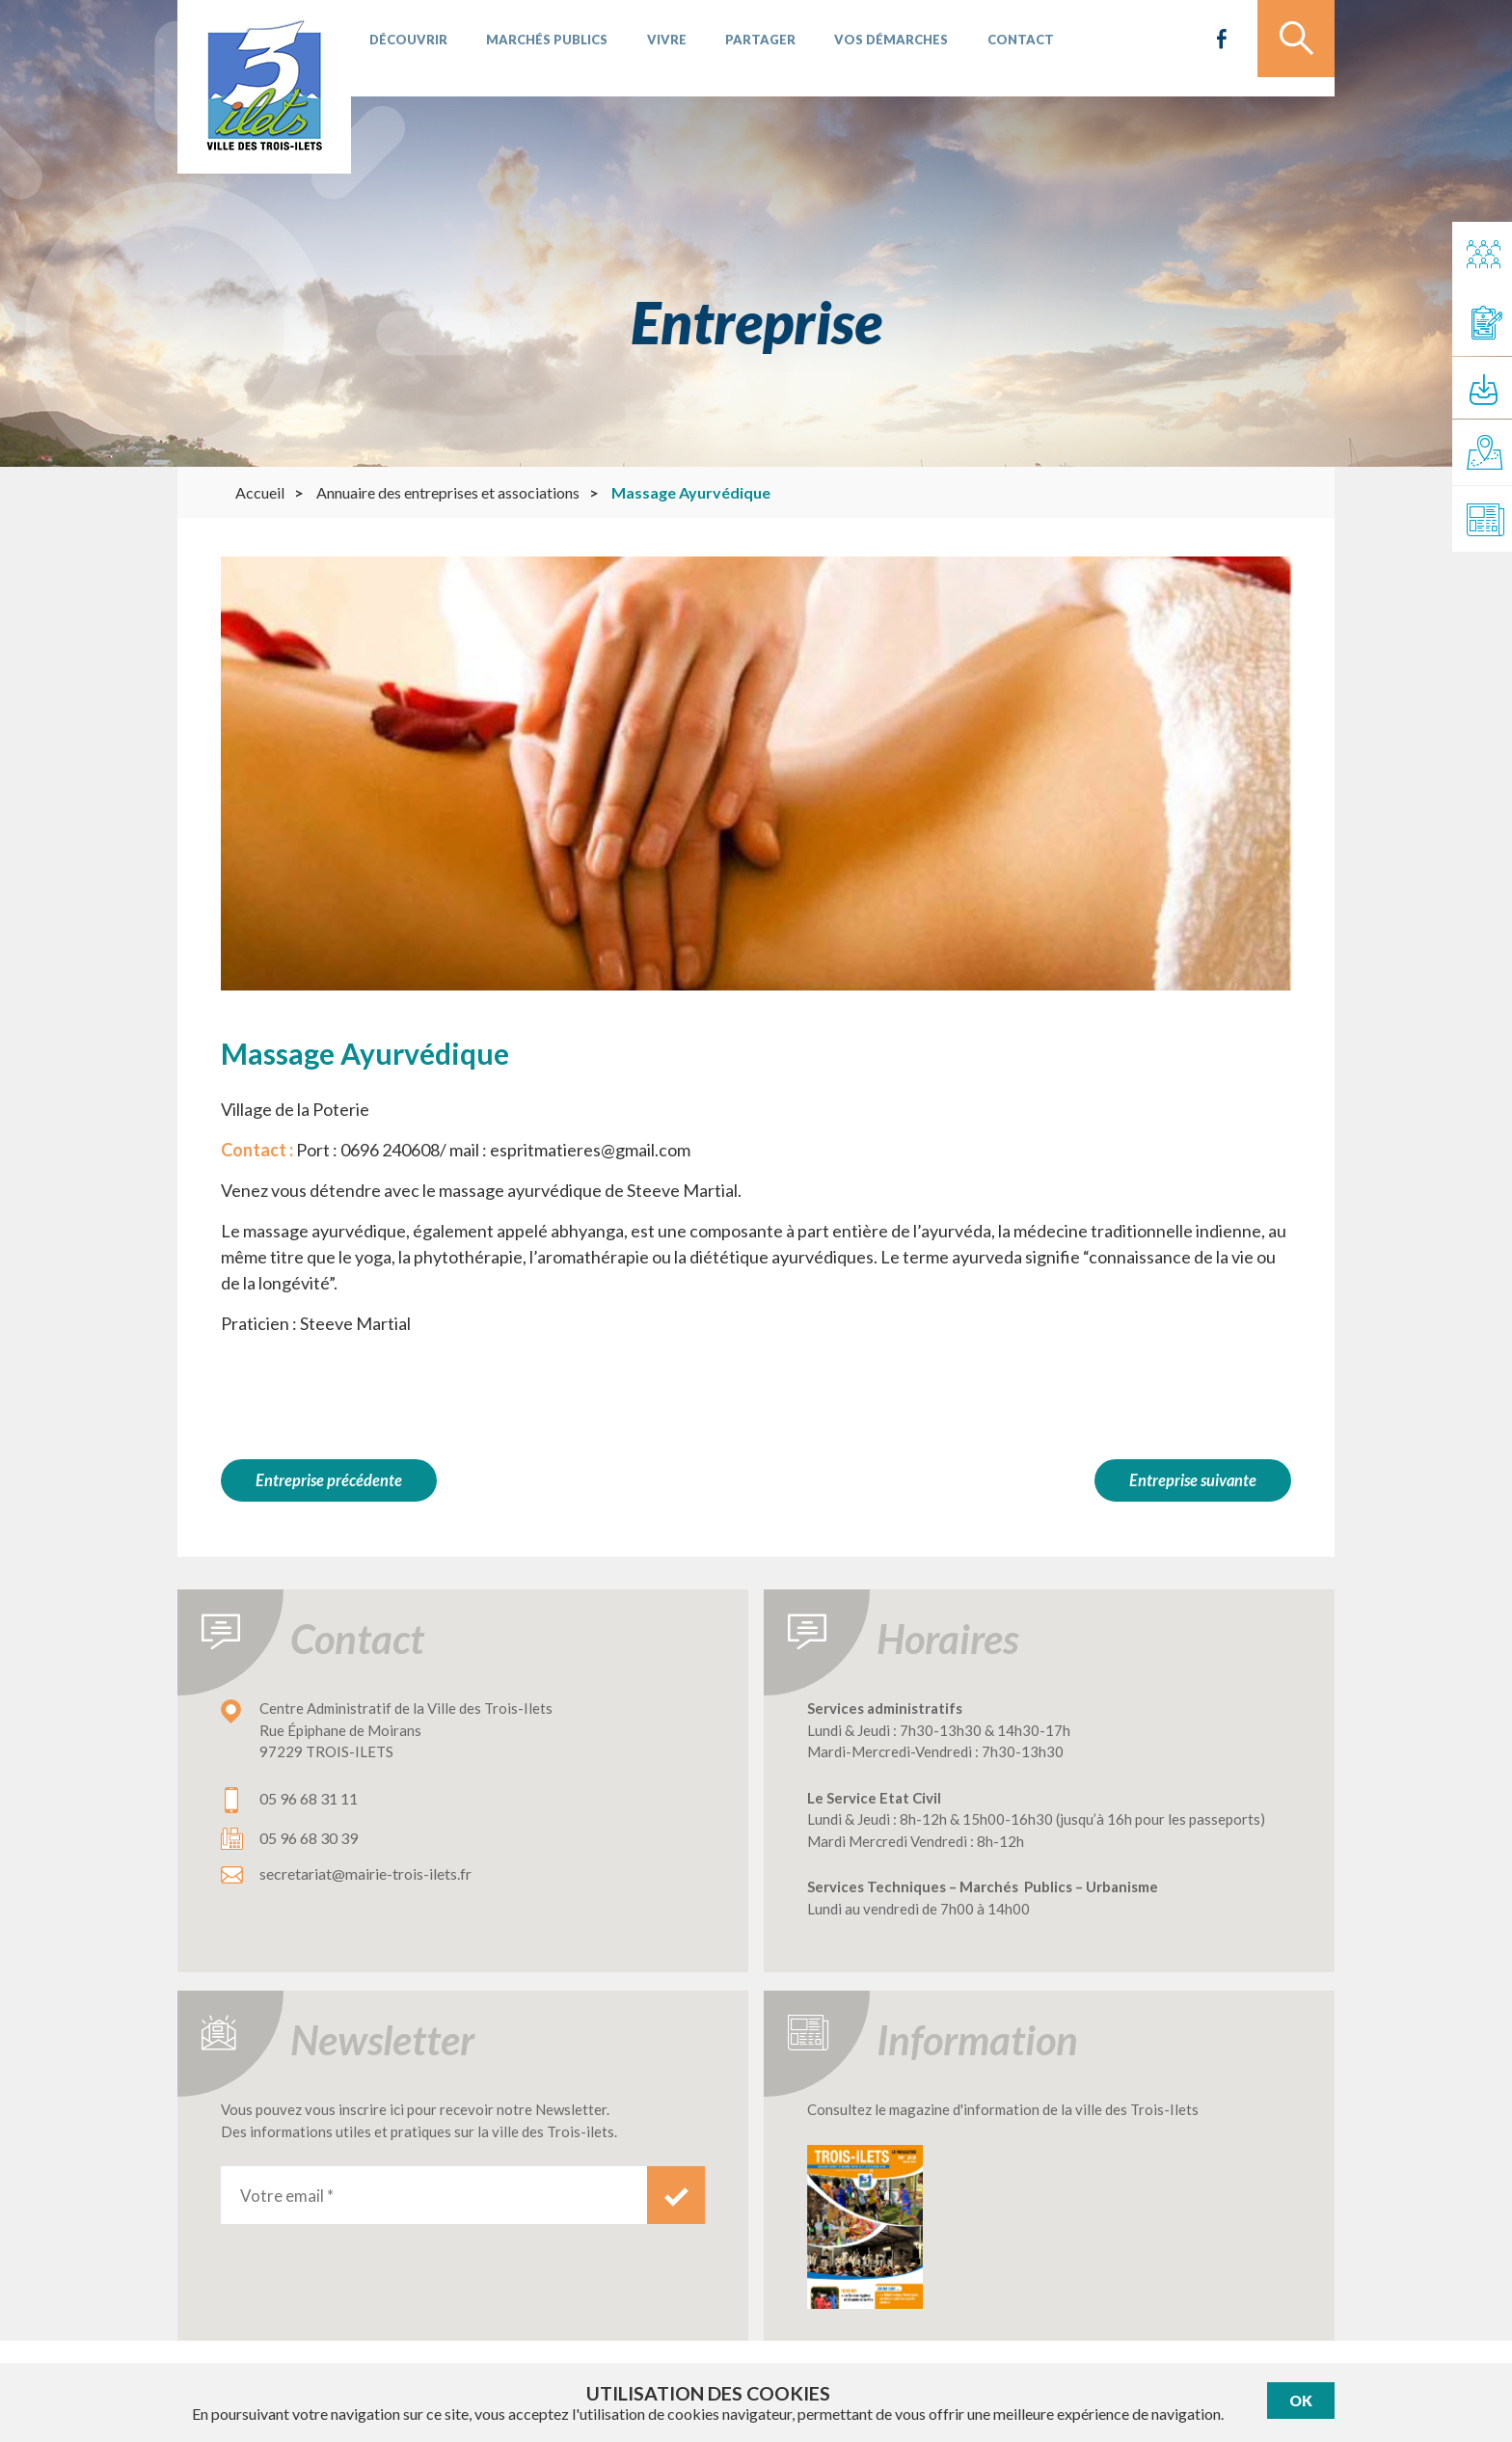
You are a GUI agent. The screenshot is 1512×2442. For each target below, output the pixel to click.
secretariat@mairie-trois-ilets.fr (365, 1867)
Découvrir (404, 48)
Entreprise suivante (1191, 1480)
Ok (1301, 2401)
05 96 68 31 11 (308, 1791)
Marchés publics (536, 48)
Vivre (648, 48)
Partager (735, 48)
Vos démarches (859, 48)
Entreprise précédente (329, 1480)
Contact (981, 48)
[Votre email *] (434, 2188)
